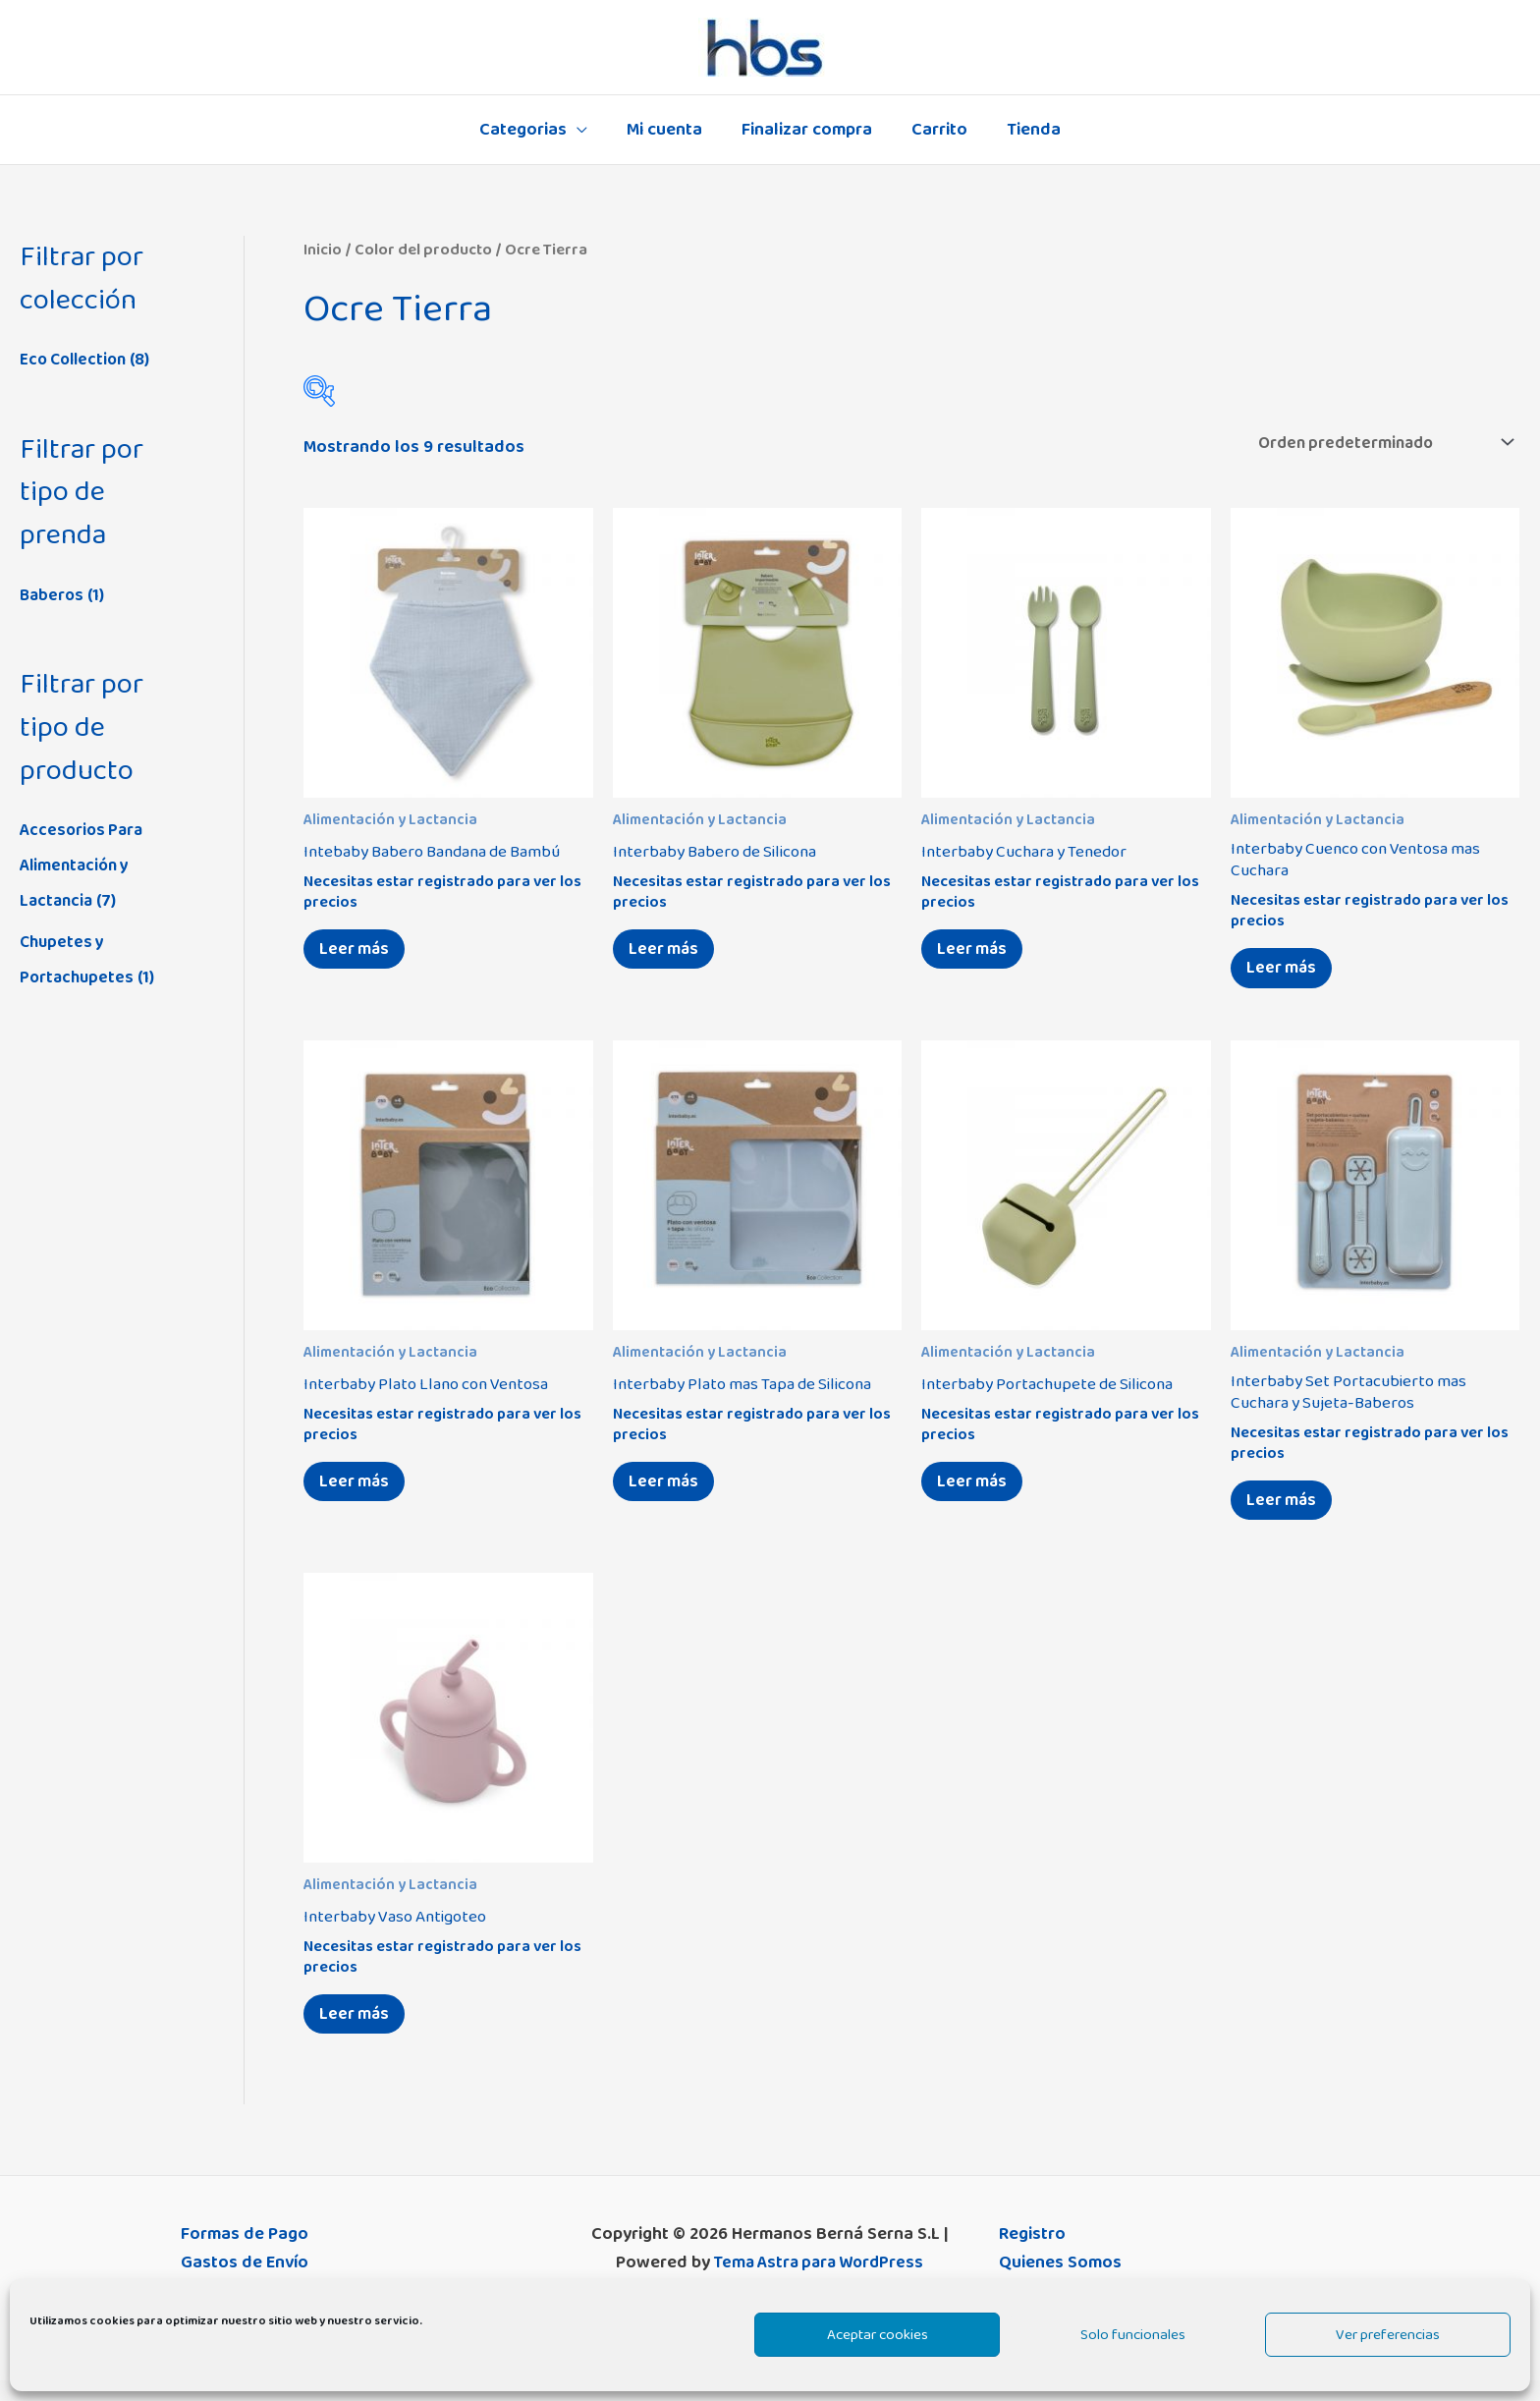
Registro (1032, 2254)
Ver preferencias (1388, 2334)
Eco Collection (77, 359)
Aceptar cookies (877, 2334)
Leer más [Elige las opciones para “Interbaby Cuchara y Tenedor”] (977, 954)
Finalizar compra (807, 129)
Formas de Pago (244, 2254)
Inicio (322, 249)
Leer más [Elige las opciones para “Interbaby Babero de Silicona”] (668, 954)
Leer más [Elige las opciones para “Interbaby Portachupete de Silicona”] (977, 1493)
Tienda (1026, 129)
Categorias (531, 129)
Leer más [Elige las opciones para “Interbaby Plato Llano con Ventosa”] (359, 1493)
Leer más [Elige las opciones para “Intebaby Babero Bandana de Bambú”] (359, 954)
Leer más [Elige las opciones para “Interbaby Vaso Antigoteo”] (359, 2031)
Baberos (53, 595)
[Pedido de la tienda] (1371, 443)
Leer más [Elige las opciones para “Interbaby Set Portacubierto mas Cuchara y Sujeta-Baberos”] (1286, 1513)
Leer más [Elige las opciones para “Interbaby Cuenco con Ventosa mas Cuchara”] (1286, 973)
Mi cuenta (668, 129)
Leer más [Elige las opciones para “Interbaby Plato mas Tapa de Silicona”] (668, 1493)
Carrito (935, 129)
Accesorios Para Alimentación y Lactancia (84, 865)
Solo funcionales (1132, 2334)
